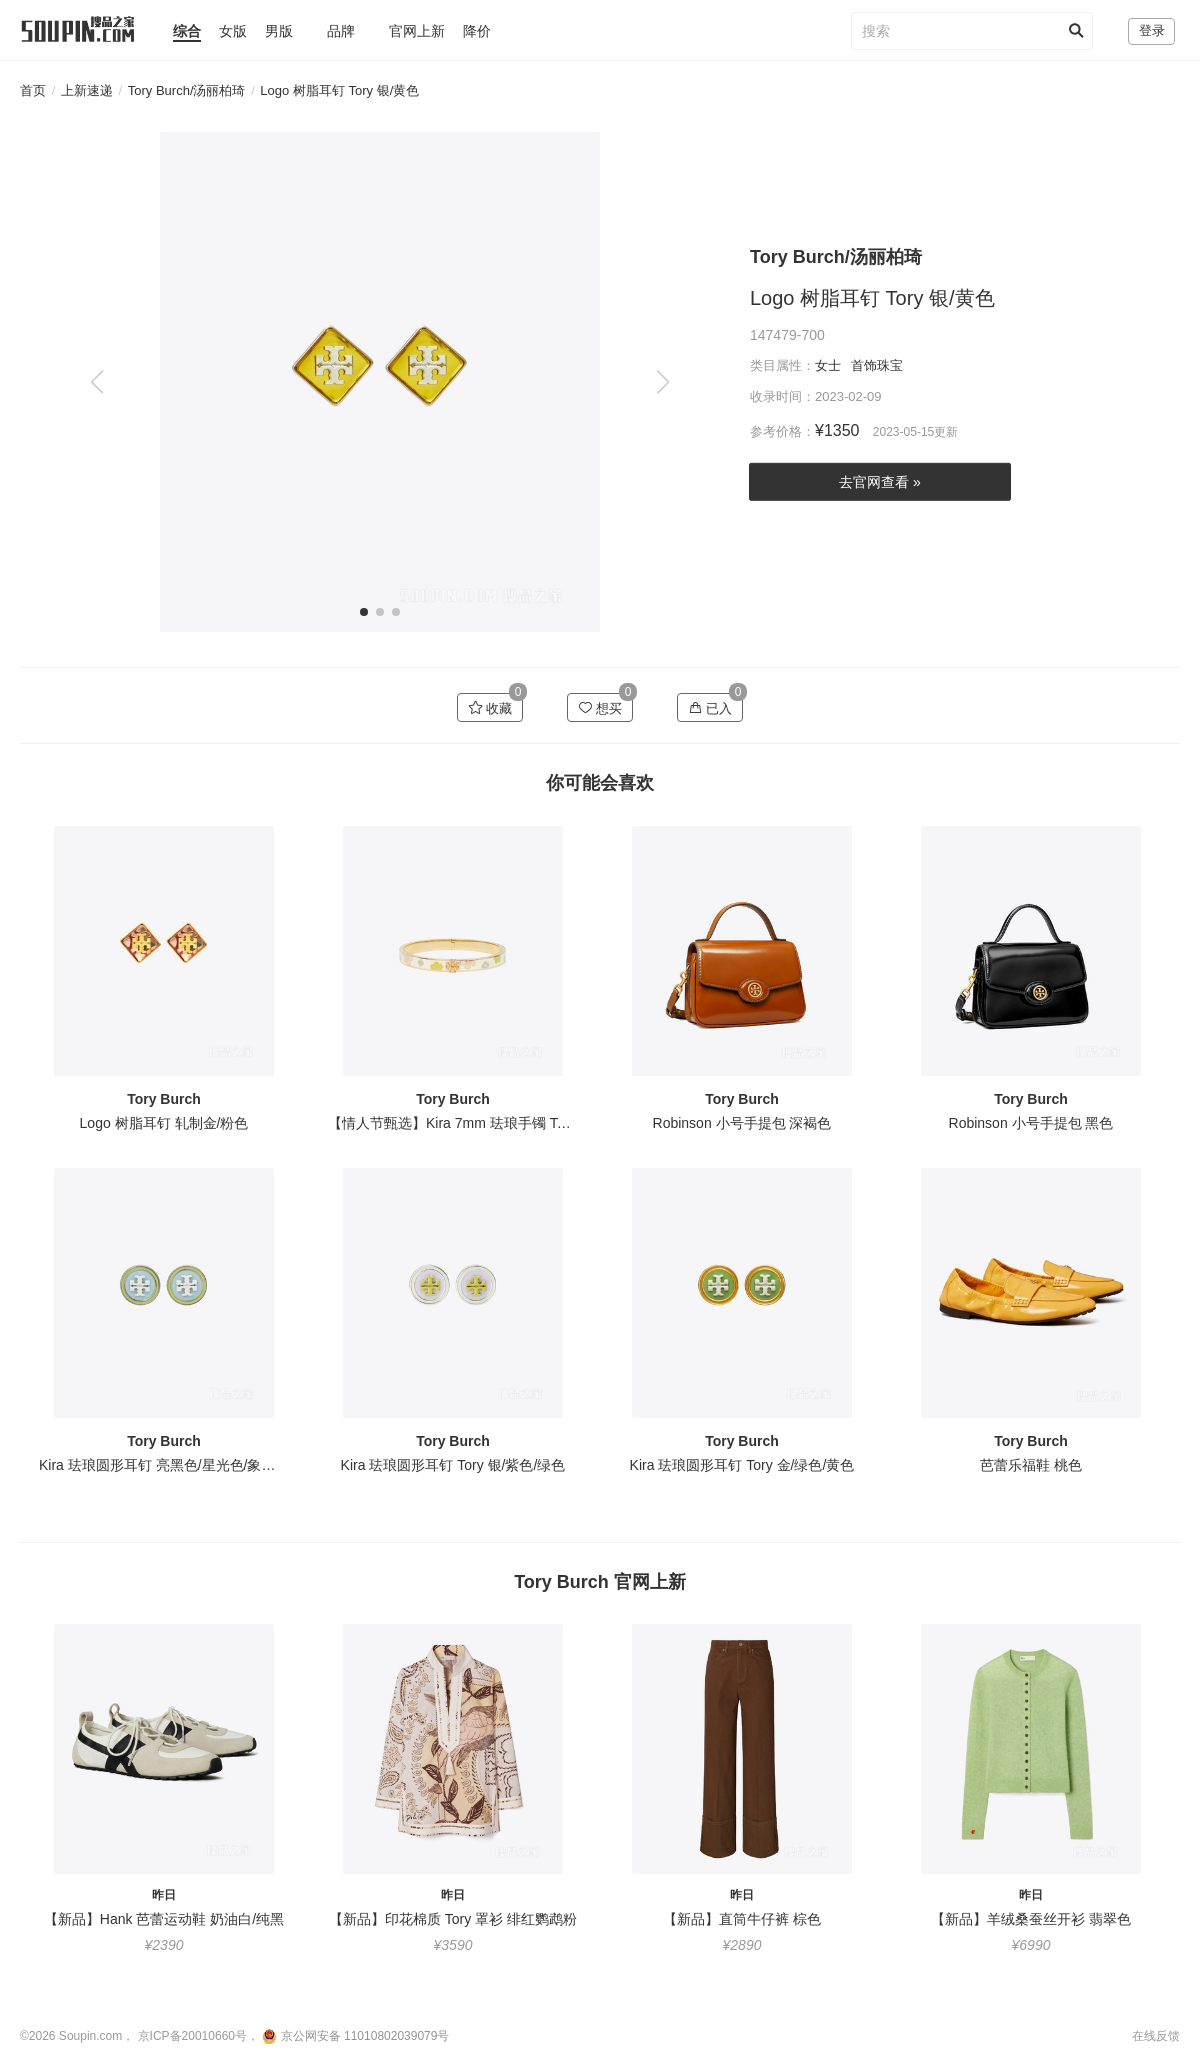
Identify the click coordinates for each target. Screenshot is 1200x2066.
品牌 (341, 31)
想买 (600, 708)
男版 (279, 31)
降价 (477, 31)
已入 (710, 708)
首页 (33, 90)
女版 (233, 31)
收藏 (490, 708)
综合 (187, 31)
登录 (1152, 30)
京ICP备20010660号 (192, 2036)
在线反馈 (1156, 2036)
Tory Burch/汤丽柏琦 (187, 90)
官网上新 (417, 31)
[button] (662, 382)
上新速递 (87, 90)
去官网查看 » (880, 482)
